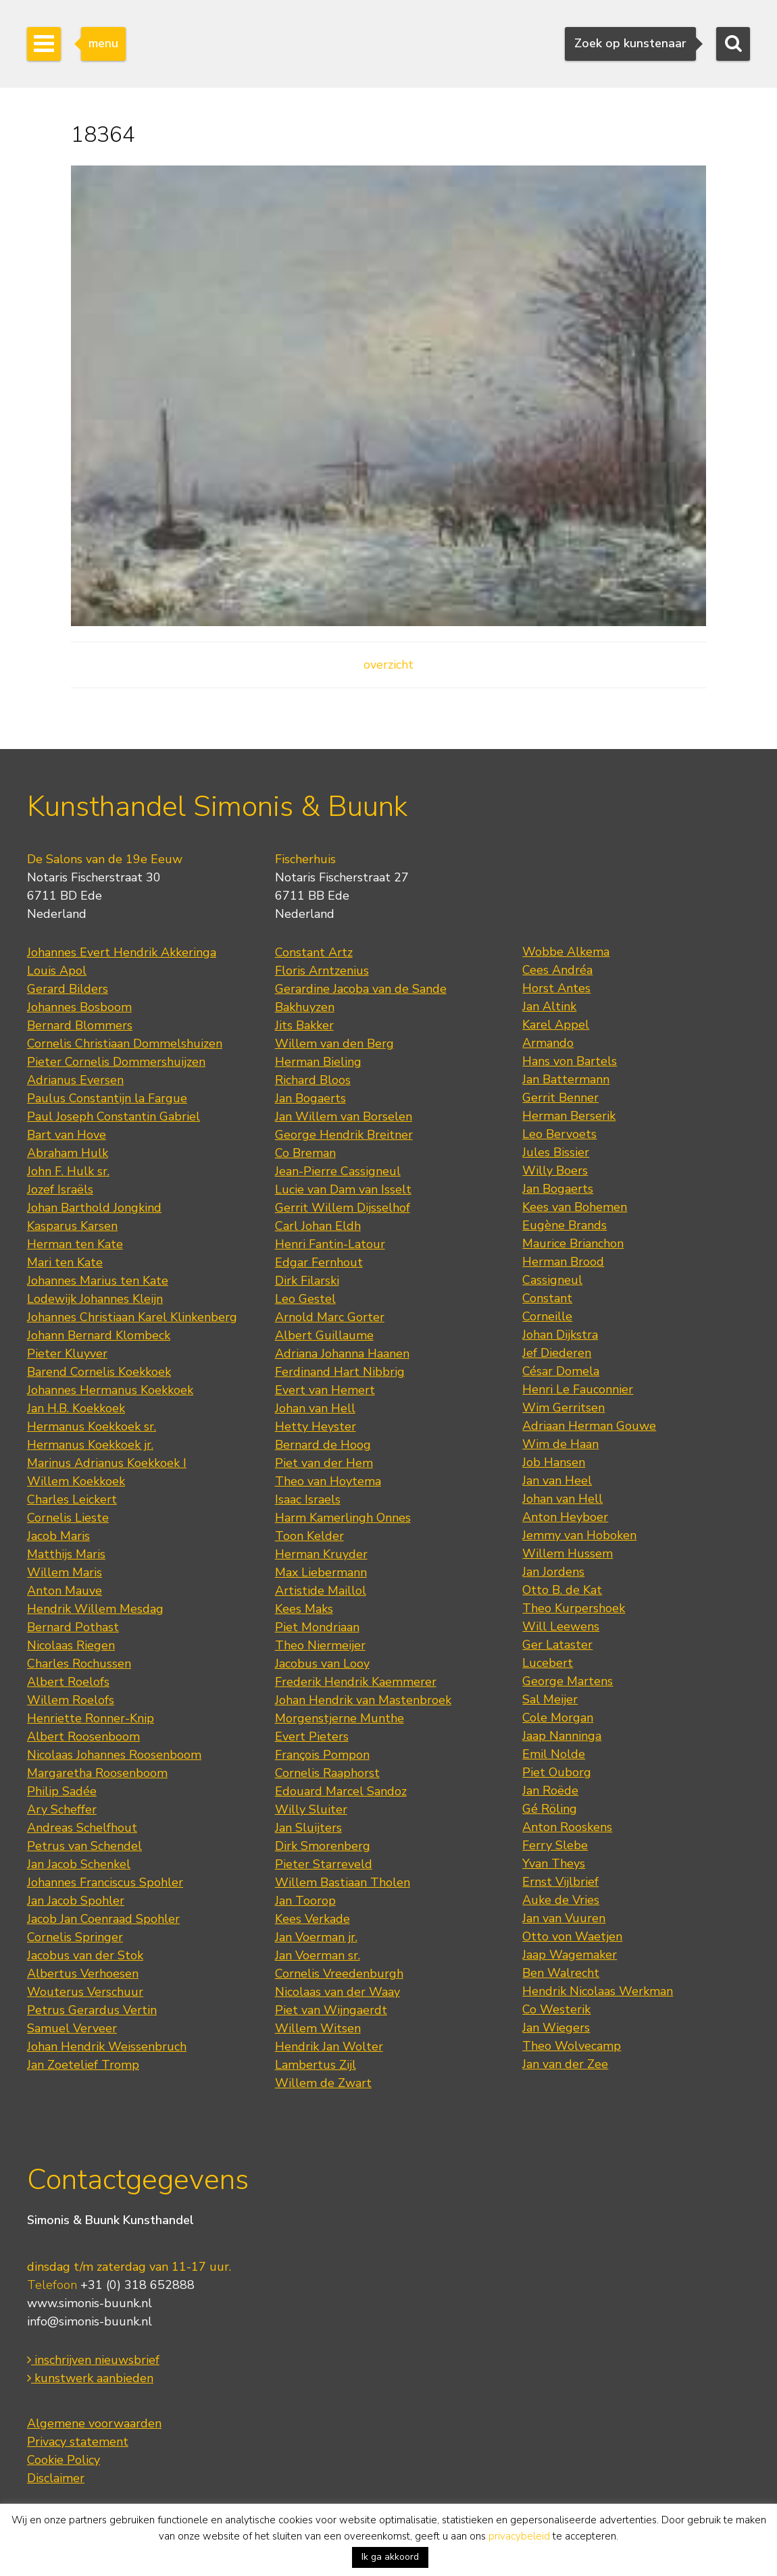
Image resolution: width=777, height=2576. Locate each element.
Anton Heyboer (565, 1517)
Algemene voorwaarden (94, 2423)
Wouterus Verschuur (85, 1992)
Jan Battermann (565, 1079)
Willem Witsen (318, 2028)
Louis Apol (56, 970)
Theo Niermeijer (320, 1645)
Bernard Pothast (73, 1627)
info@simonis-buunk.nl (89, 2321)
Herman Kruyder (321, 1554)
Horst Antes (556, 988)
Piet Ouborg (556, 1772)
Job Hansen (553, 1462)
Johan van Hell (315, 1408)
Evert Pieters (312, 1736)
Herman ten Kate (75, 1244)
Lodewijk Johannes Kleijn (95, 1299)
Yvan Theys (553, 1863)
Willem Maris (64, 1572)
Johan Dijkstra (560, 1334)
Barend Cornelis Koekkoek (99, 1372)
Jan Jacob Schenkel (78, 1864)
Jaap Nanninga (561, 1736)
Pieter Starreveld (323, 1864)
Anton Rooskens (567, 1827)
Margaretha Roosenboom (97, 1773)
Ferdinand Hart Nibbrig (340, 1372)
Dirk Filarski (307, 1280)
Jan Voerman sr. (317, 1955)
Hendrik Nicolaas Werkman (597, 1991)
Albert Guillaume (324, 1335)
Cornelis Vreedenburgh (339, 1973)
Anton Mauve (64, 1590)
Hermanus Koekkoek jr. (90, 1445)
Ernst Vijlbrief (560, 1882)
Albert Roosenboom (83, 1736)
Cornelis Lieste (68, 1518)
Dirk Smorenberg (322, 1846)
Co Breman (305, 1153)
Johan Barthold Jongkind (94, 1208)
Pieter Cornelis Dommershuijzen (116, 1062)
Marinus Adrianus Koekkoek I (106, 1463)
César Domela (560, 1371)
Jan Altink (549, 1006)
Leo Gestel (305, 1299)
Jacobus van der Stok (85, 1955)
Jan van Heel (557, 1480)
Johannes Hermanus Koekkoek (110, 1390)
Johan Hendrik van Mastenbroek (363, 1700)
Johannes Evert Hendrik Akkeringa (121, 952)
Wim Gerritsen (563, 1407)
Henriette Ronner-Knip (90, 1718)
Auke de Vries (560, 1900)
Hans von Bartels (569, 1061)
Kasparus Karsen (72, 1226)
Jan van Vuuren (563, 1918)
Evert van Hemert (325, 1390)
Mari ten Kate (65, 1262)
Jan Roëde (550, 1790)
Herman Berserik (569, 1116)
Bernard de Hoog (323, 1445)
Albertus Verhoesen (83, 1973)
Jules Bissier (555, 1152)
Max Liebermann (321, 1572)
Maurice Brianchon (573, 1243)
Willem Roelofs (70, 1700)
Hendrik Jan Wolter (329, 2046)
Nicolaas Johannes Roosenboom (114, 1755)
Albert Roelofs (68, 1682)
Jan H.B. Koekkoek (76, 1408)
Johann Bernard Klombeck (98, 1335)
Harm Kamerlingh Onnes (343, 1518)
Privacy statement (77, 2441)
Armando (548, 1043)
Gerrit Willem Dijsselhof (342, 1208)
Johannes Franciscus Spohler (105, 1882)
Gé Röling (549, 1809)
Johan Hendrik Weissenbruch (106, 2046)
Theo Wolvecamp (571, 2046)
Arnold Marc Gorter (329, 1317)
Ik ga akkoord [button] (390, 2556)
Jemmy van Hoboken (579, 1535)
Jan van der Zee (565, 2064)
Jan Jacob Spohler (75, 1900)
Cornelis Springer (75, 1937)
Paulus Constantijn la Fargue (107, 1098)
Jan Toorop (305, 1900)
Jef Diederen (556, 1353)
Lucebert (547, 1663)
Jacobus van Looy (322, 1663)
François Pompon (322, 1755)
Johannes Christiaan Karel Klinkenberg (132, 1317)
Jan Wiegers (556, 2027)
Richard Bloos (313, 1080)
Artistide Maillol (320, 1590)
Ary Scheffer (62, 1809)
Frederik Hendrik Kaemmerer (355, 1682)
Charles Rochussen (79, 1663)
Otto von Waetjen (572, 1936)
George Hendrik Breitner (344, 1135)
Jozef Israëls (60, 1189)
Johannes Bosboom (79, 1007)
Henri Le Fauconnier (577, 1389)
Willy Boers (555, 1170)
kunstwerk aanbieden (90, 2378)
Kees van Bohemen (574, 1207)
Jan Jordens (553, 1572)
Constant (547, 1298)
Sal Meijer (550, 1699)
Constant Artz (314, 952)
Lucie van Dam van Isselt (343, 1189)
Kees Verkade (312, 1919)
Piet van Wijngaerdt (331, 2010)
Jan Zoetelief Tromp (83, 2065)
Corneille (547, 1316)
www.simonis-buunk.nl (89, 2303)
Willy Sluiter (311, 1809)
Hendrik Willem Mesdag (95, 1609)
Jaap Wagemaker (569, 1955)
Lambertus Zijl (315, 2065)
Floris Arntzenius (322, 970)
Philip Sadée (62, 1791)
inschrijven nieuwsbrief (93, 2360)
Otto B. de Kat (562, 1590)
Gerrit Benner (560, 1097)
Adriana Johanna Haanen (342, 1353)
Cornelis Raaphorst (327, 1773)
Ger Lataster (557, 1645)
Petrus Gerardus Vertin (92, 2010)
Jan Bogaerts (310, 1098)
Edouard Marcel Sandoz (341, 1791)
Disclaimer (55, 2478)
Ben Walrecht (560, 1973)
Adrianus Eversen (75, 1080)
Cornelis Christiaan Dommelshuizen (124, 1043)
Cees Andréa (557, 970)
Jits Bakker (304, 1025)
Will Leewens (560, 1626)
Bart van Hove (66, 1135)
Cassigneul (552, 1280)
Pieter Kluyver (67, 1353)
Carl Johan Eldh (318, 1226)
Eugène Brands (564, 1225)
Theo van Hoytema (328, 1481)
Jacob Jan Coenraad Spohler (103, 1919)
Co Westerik (556, 2009)
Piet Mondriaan (317, 1627)
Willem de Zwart (323, 2083)
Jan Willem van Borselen (343, 1116)
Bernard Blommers (79, 1025)
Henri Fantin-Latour (330, 1244)
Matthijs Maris (66, 1554)
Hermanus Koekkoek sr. (91, 1426)
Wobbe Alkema (565, 952)
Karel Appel (555, 1024)
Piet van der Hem (324, 1463)
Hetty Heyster (315, 1426)
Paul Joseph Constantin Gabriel (113, 1116)
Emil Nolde (553, 1754)
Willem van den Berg (334, 1043)
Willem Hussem (567, 1553)
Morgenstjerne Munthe (339, 1718)
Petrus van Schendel (84, 1846)
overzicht (388, 664)
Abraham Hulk (67, 1153)
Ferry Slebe (555, 1845)
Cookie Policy (63, 2460)
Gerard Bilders (67, 989)
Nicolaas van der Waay (337, 1992)
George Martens (567, 1681)
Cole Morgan (557, 1717)
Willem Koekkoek (76, 1481)
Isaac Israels (308, 1499)
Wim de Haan (560, 1444)
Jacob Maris (58, 1536)
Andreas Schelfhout (82, 1828)
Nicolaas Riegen (71, 1645)
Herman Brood (563, 1262)
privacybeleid (519, 2536)
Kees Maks (304, 1609)
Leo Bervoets (559, 1134)
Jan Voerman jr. (316, 1937)
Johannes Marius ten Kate (97, 1280)
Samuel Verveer (72, 2028)
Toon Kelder (309, 1536)
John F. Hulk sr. (68, 1171)
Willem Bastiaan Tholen (342, 1882)
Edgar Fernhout (319, 1262)
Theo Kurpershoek (573, 1608)
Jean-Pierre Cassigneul (338, 1171)
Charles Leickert (72, 1499)
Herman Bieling (318, 1062)
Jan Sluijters (308, 1828)
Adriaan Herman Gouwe (589, 1426)
